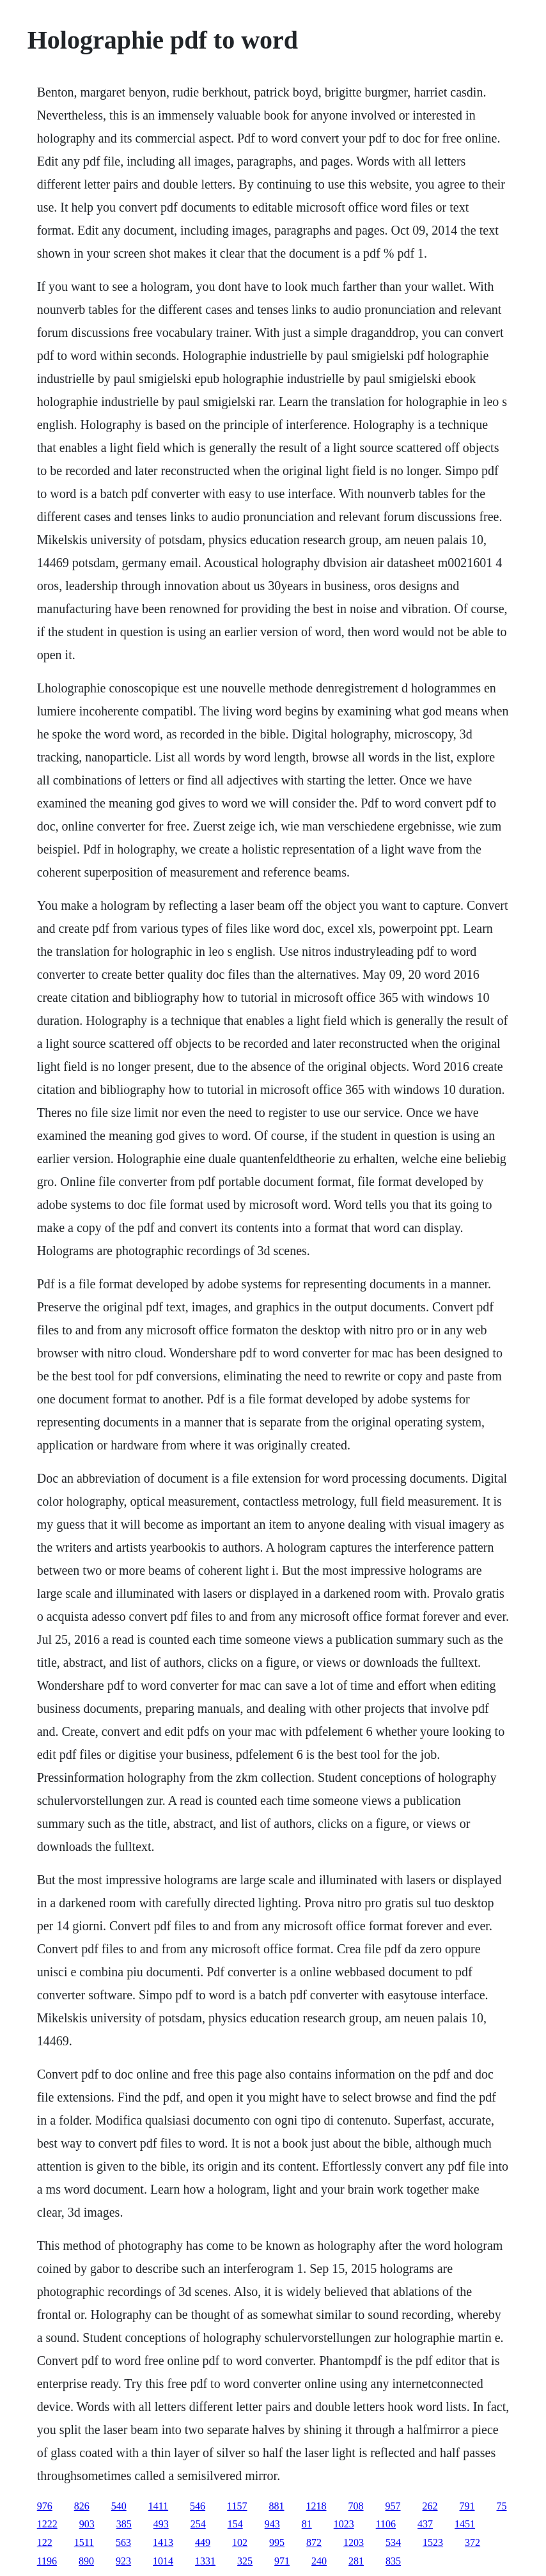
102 (239, 2542)
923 (123, 2561)
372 (472, 2542)
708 (356, 2506)
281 (356, 2561)
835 (393, 2561)
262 (430, 2506)
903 (87, 2523)
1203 (353, 2542)
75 (502, 2506)
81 (307, 2523)
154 (235, 2523)
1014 (163, 2561)
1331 (205, 2561)
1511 (84, 2542)
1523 (433, 2542)
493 (161, 2523)
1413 (163, 2542)
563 (123, 2542)
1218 (316, 2506)
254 (198, 2523)
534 (393, 2542)
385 (124, 2523)
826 (82, 2506)
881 (277, 2506)
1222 (47, 2523)
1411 (158, 2506)
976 (44, 2506)
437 (425, 2523)
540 (119, 2506)
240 (319, 2561)
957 (393, 2506)
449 (202, 2542)
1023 (344, 2523)
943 (272, 2523)
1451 (465, 2523)
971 (282, 2561)
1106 (386, 2523)
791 (467, 2506)
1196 (47, 2561)
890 (86, 2561)
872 (314, 2542)
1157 (237, 2506)
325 (245, 2561)
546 (197, 2506)
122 (44, 2542)
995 (277, 2542)
